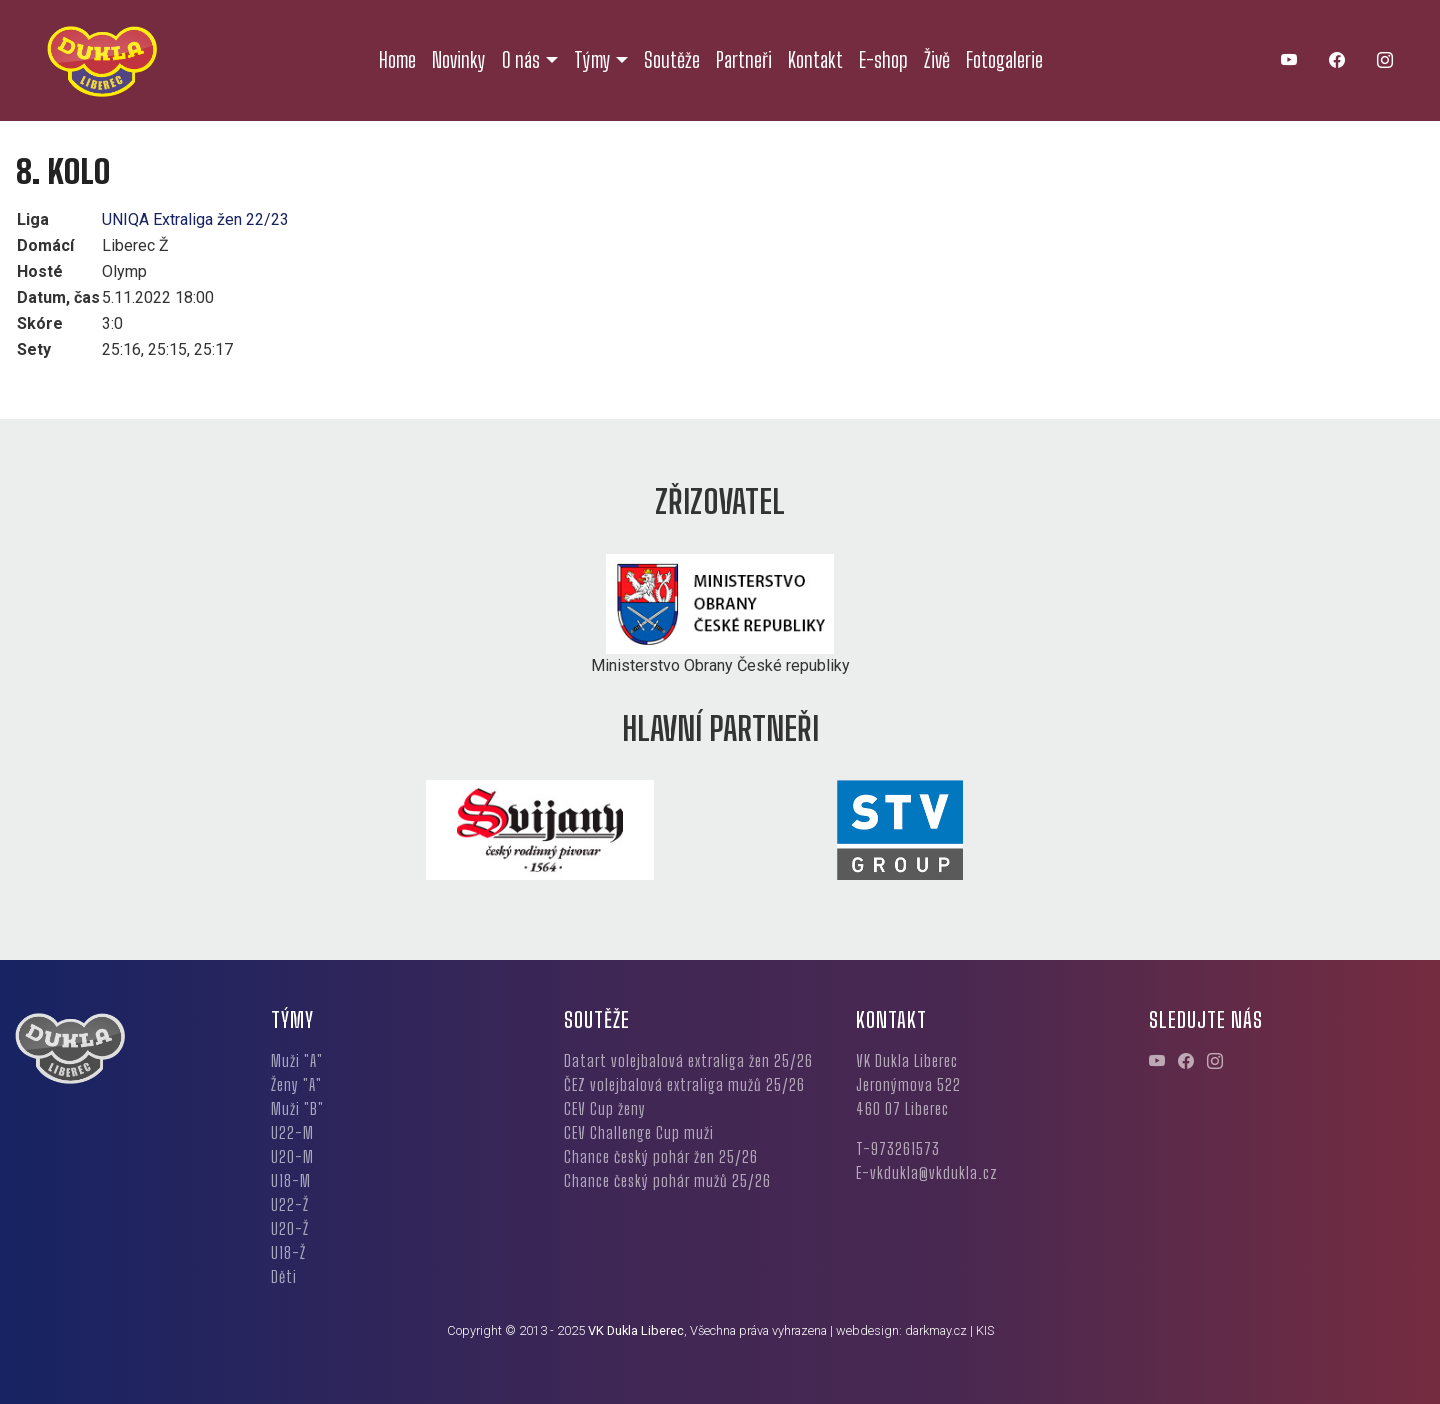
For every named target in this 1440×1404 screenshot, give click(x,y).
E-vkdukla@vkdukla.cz (927, 1172)
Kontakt (815, 60)
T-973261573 (898, 1148)
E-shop (883, 60)
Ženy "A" (296, 1084)
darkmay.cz (936, 1330)
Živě (937, 60)
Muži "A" (297, 1060)
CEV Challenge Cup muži (639, 1132)
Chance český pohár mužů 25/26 (667, 1180)
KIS (985, 1330)
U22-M (292, 1132)
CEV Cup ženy (605, 1108)
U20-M (292, 1156)
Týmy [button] (592, 60)
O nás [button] (521, 60)
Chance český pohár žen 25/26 (661, 1156)
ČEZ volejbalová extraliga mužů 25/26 (684, 1084)
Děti (284, 1276)
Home (397, 60)
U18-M (291, 1180)
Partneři (744, 60)
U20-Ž (290, 1228)
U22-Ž (290, 1204)
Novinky (459, 60)
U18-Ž (288, 1252)
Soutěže (672, 60)
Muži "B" (297, 1108)
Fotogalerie (1004, 60)
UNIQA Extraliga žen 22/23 (195, 219)
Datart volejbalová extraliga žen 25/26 (688, 1060)
